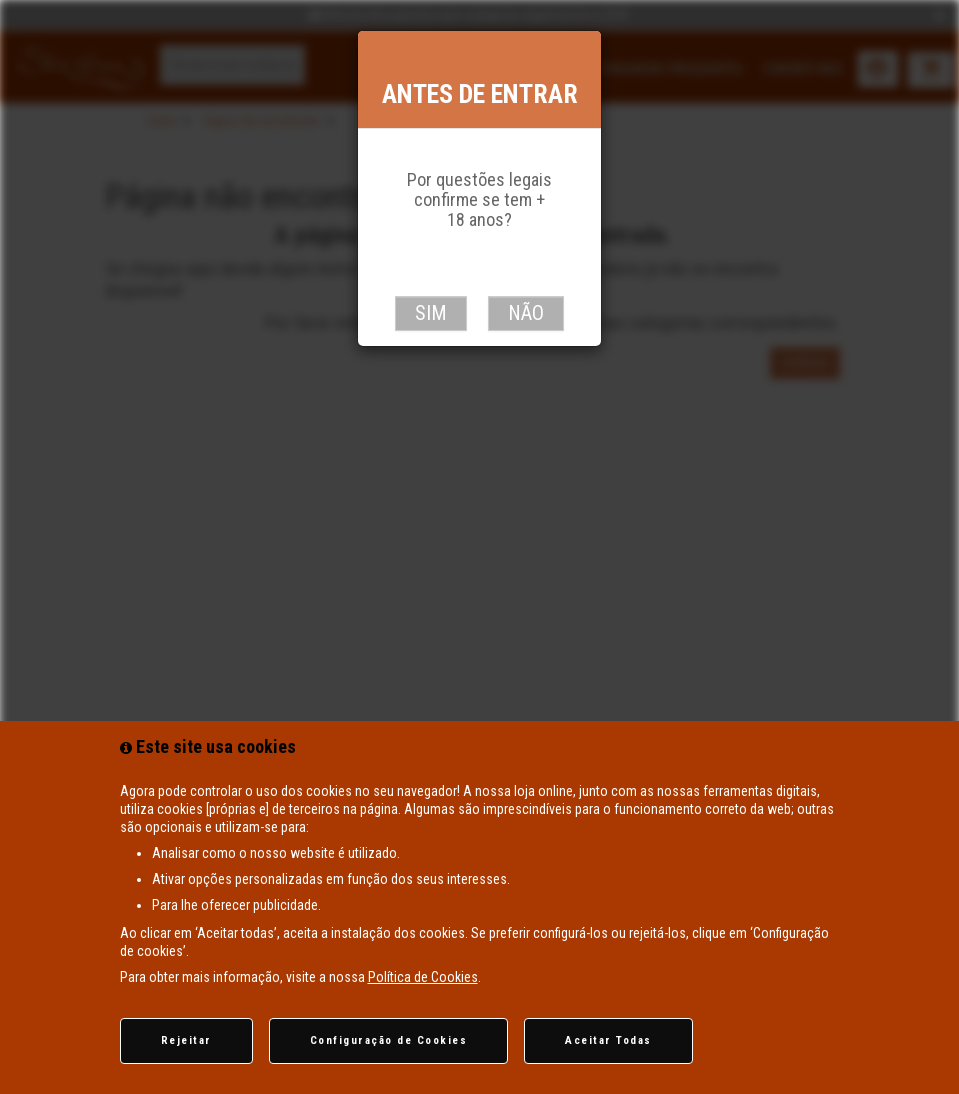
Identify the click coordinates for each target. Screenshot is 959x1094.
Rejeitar (186, 1040)
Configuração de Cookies (389, 1040)
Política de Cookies (423, 977)
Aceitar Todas (608, 1040)
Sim (431, 313)
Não (526, 313)
